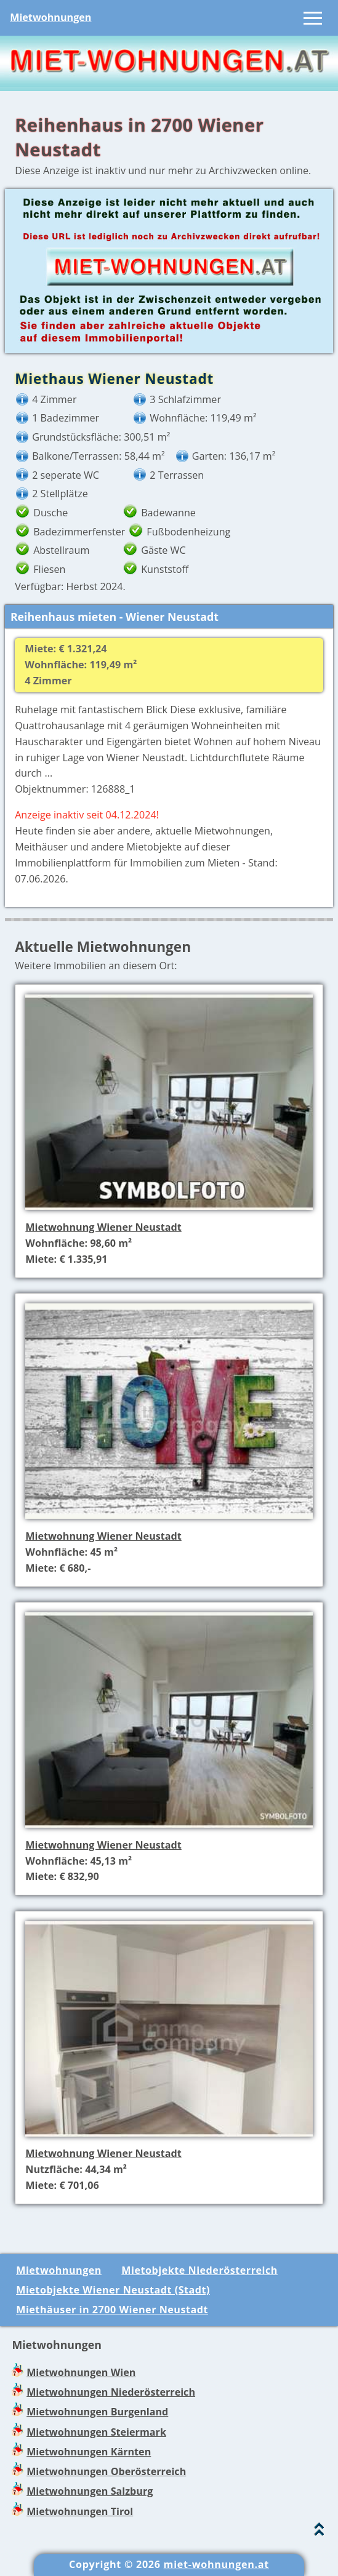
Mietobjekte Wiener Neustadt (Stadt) (113, 2290)
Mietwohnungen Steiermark (96, 2432)
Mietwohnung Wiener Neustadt (103, 1227)
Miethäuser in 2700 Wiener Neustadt (112, 2309)
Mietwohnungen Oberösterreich (106, 2471)
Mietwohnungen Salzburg (89, 2491)
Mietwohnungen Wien (80, 2372)
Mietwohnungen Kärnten (88, 2451)
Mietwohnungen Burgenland (97, 2411)
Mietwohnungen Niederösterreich (110, 2392)
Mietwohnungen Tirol (79, 2511)
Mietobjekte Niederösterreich (199, 2270)
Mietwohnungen (50, 17)
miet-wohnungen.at (216, 2564)
